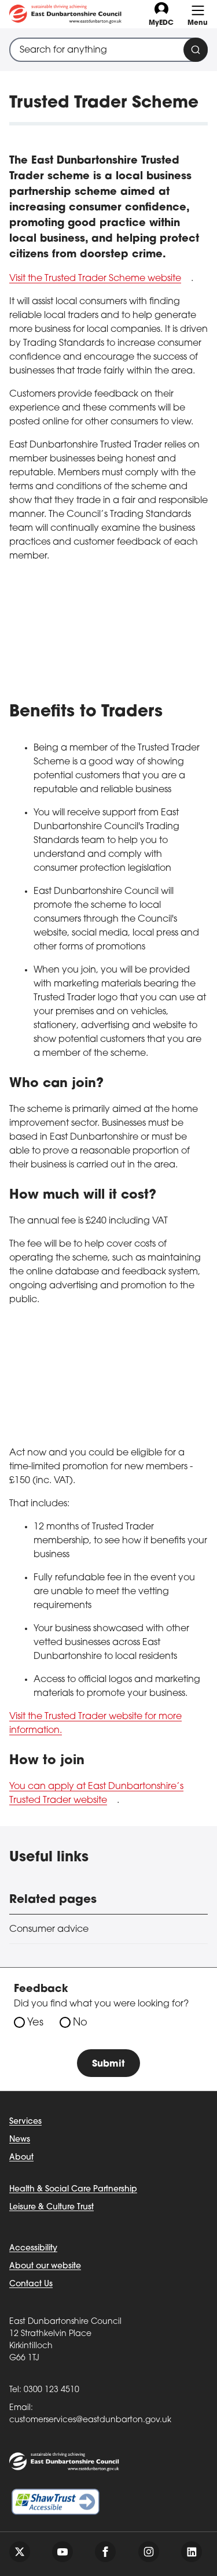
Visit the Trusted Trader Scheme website (95, 278)
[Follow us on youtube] (62, 2551)
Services (25, 2121)
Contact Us (31, 2284)
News (19, 2139)
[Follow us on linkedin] (191, 2551)
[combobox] (108, 50)
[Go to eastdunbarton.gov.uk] (65, 14)
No (80, 2022)
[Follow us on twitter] (19, 2551)
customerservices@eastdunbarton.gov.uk (90, 2420)
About (21, 2157)
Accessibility (33, 2248)
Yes (35, 2022)
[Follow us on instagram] (148, 2551)
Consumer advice (49, 1929)
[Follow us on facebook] (105, 2551)
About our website (45, 2266)
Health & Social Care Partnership (73, 2189)
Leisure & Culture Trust (51, 2207)
